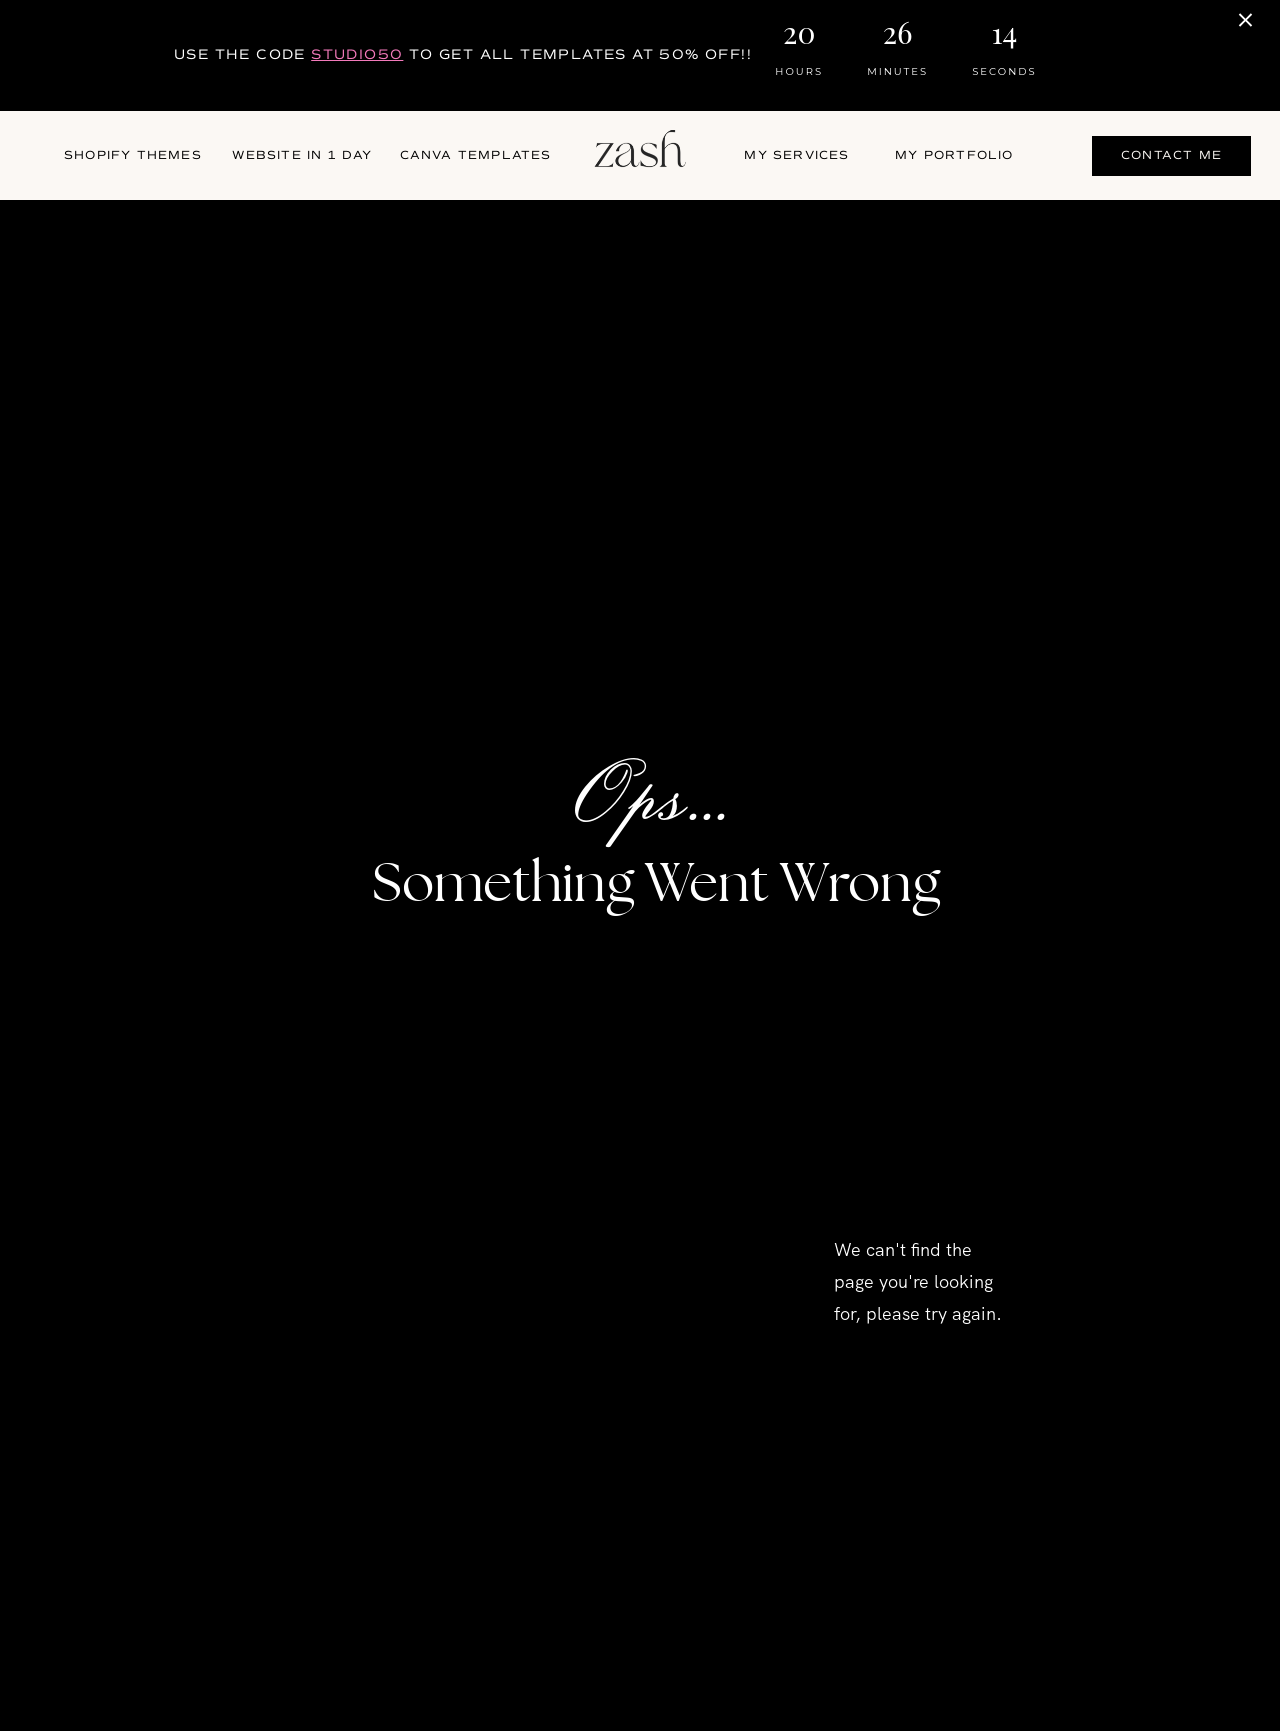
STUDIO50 (357, 54)
